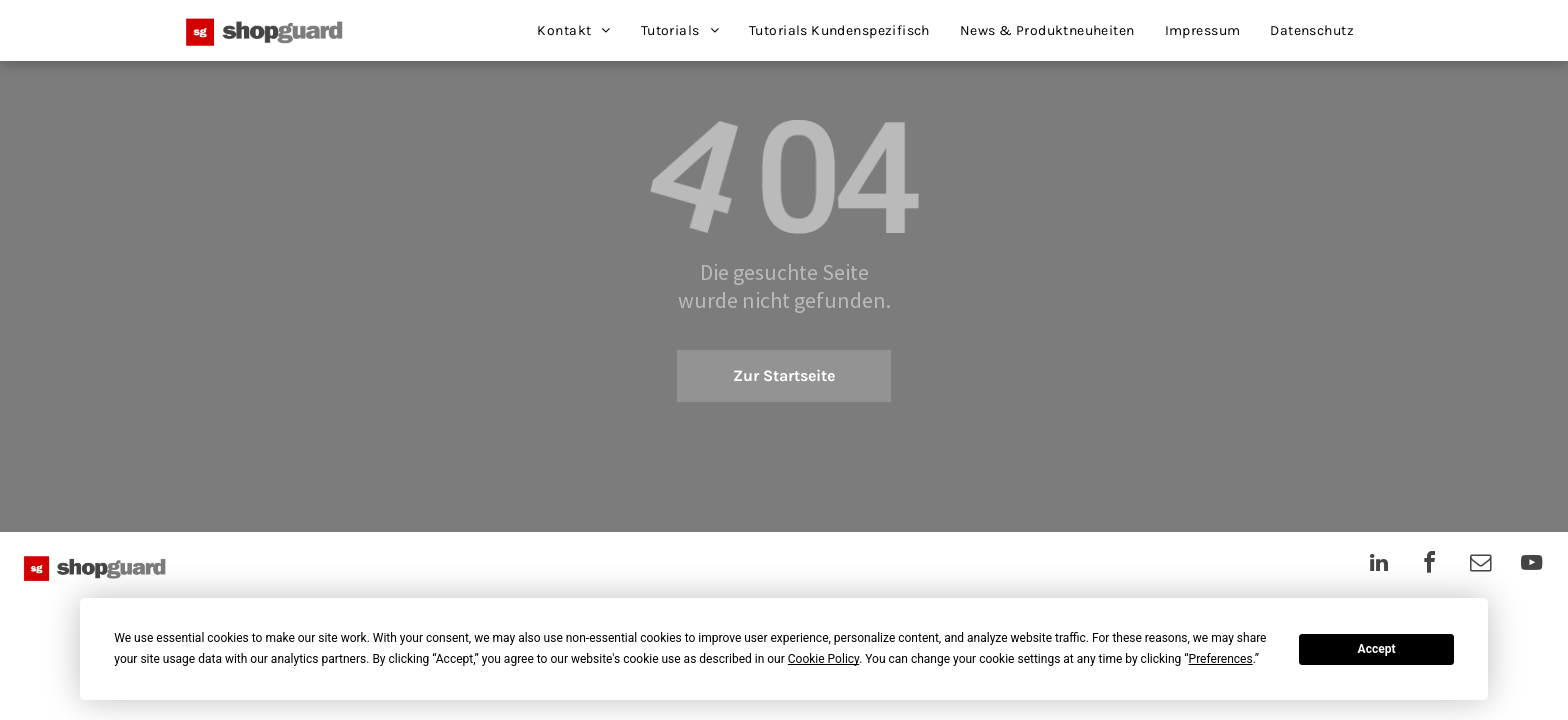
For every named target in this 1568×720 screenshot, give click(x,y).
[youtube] (1532, 565)
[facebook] (1430, 565)
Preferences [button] (1221, 659)
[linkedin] (1379, 565)
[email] (1481, 565)
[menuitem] (573, 30)
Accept (1377, 649)
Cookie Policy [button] (823, 659)
